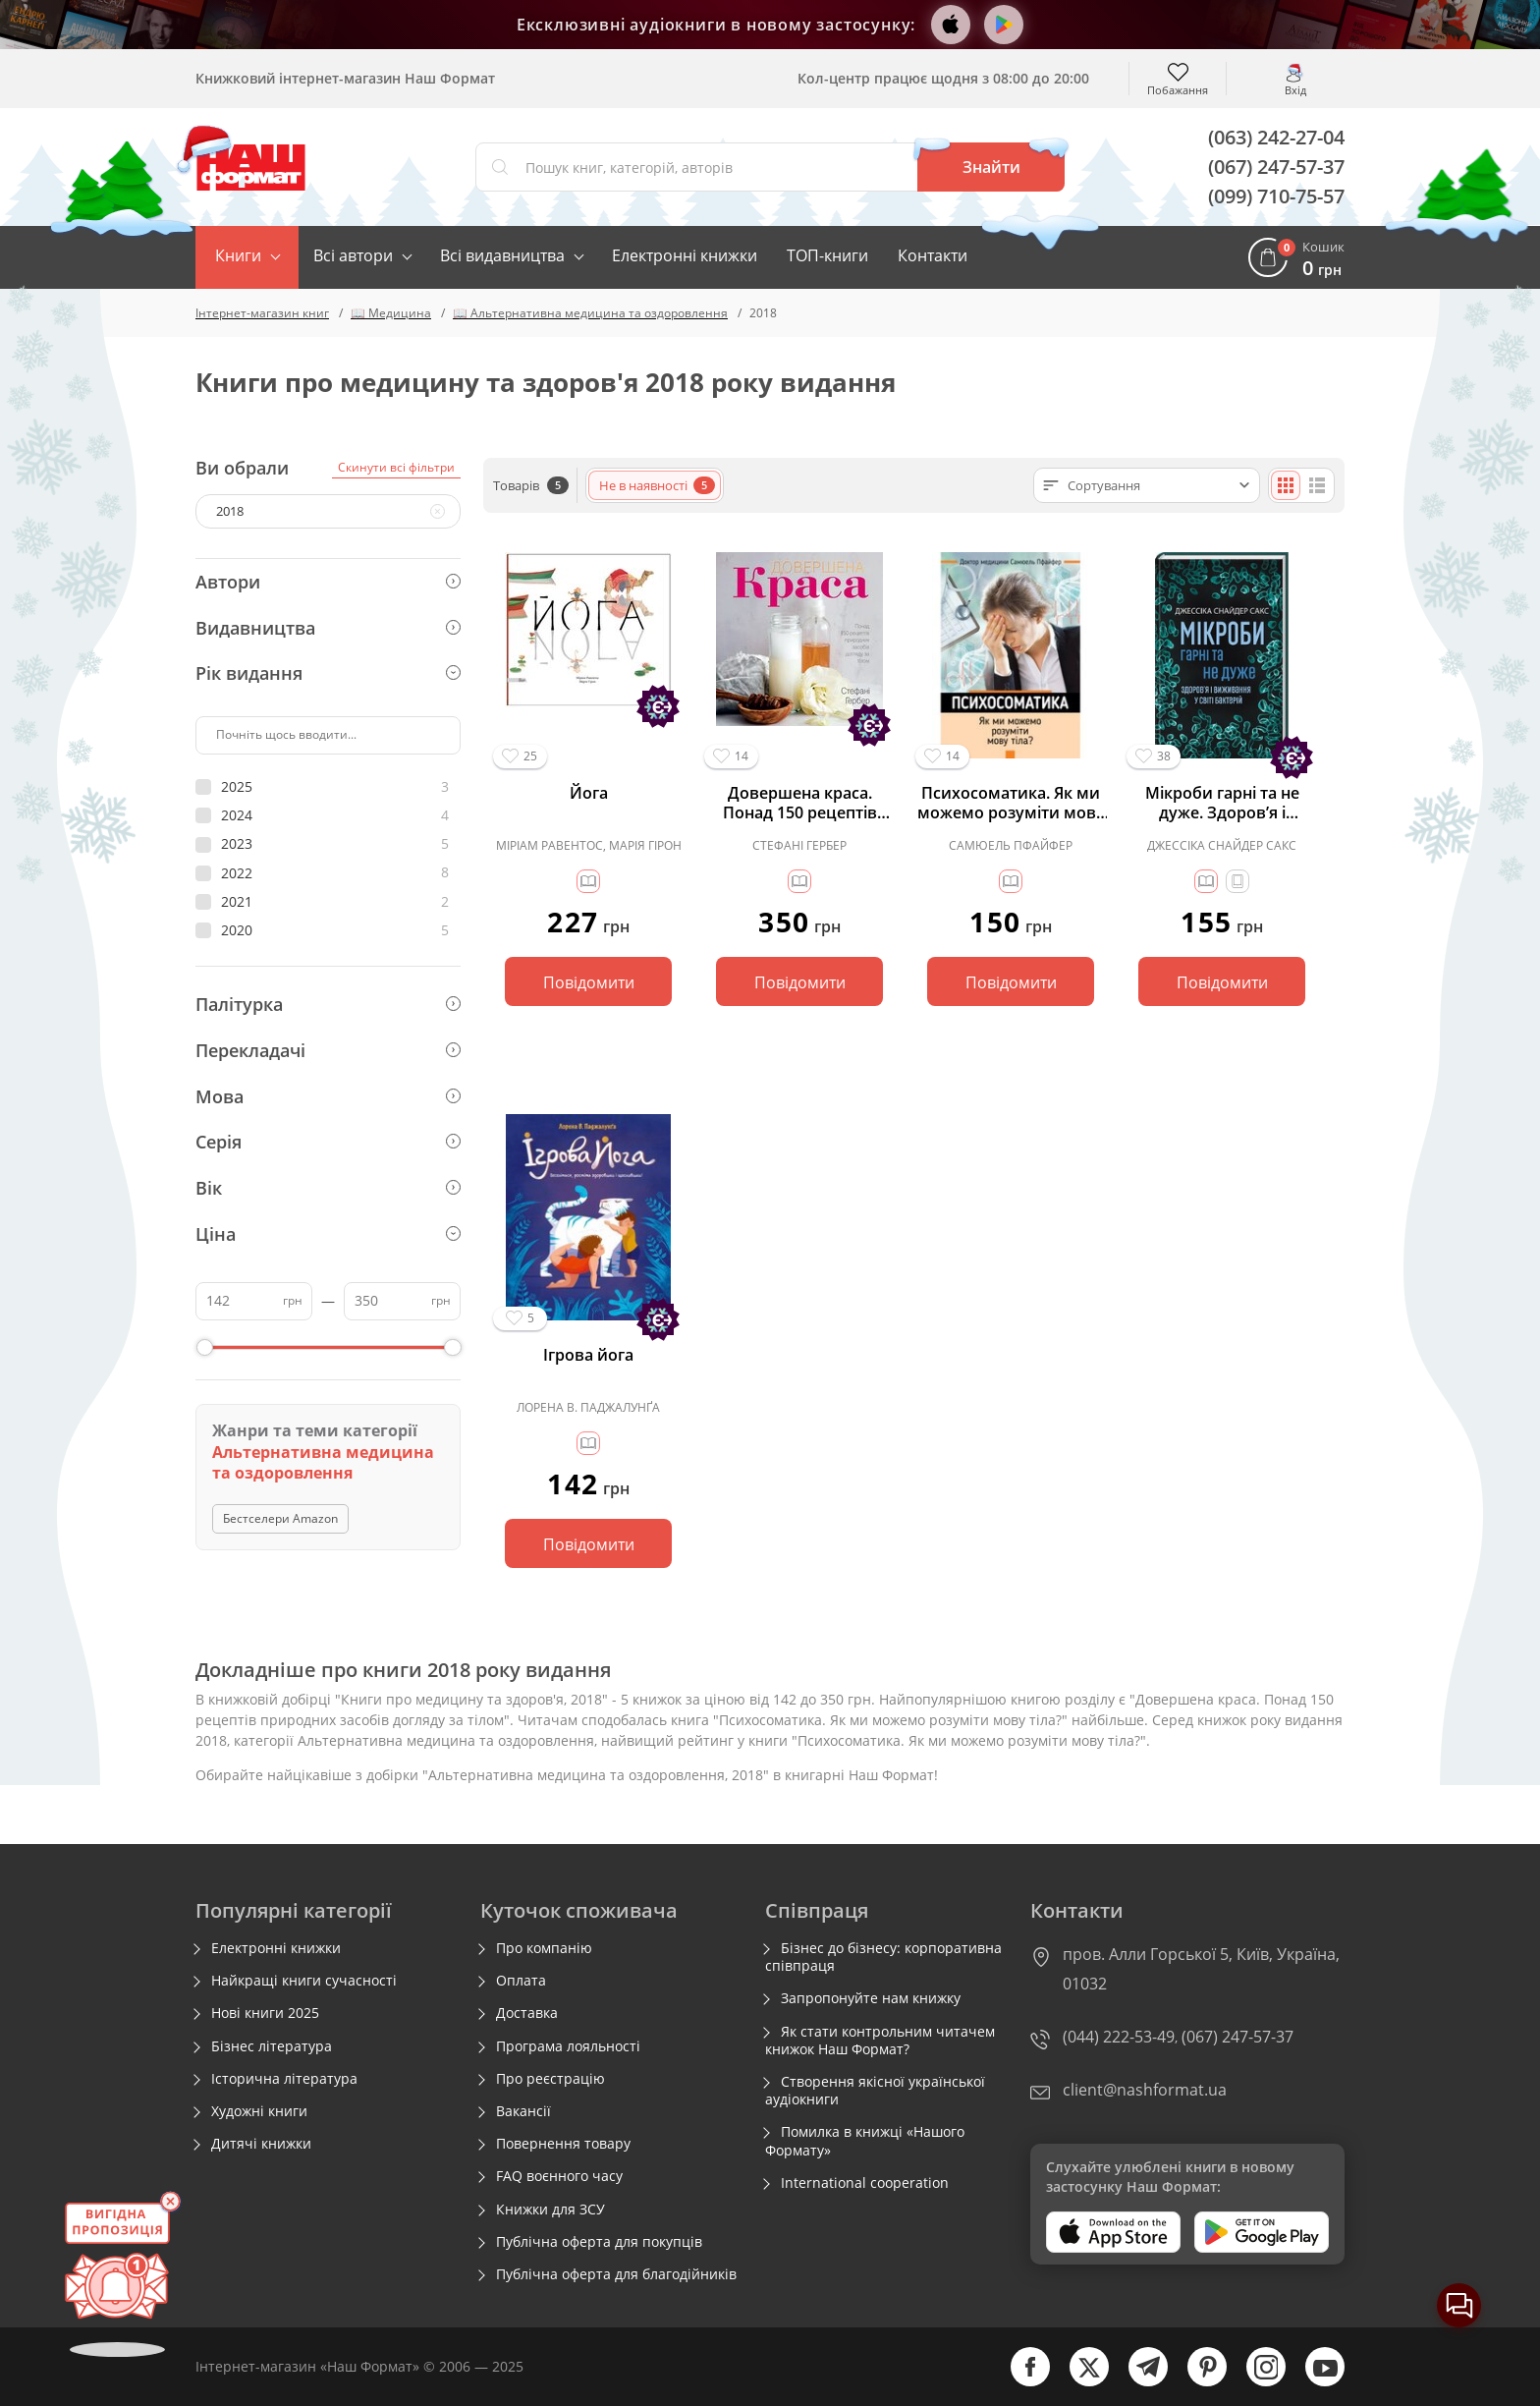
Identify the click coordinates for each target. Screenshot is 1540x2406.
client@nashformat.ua (1145, 2089)
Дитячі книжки (261, 2144)
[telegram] (1138, 2382)
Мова (328, 1096)
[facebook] (1020, 2382)
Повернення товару (563, 2144)
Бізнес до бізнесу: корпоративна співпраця (883, 1957)
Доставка (527, 2013)
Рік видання (328, 673)
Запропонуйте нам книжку (871, 1998)
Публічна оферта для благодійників (616, 2274)
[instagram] (1256, 2382)
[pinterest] (1197, 2382)
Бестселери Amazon (280, 1518)
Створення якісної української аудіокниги (875, 2090)
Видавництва (328, 628)
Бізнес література (271, 2046)
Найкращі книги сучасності (304, 1980)
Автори (328, 581)
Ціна (328, 1234)
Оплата (521, 1980)
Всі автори (353, 255)
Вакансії (523, 2111)
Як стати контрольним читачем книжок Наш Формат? (880, 2040)
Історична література (284, 2079)
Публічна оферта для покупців (599, 2242)
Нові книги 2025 (265, 2013)
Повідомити (588, 982)
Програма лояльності (568, 2046)
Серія (328, 1141)
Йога (589, 793)
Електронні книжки (684, 255)
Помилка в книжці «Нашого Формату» (864, 2140)
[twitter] (1079, 2382)
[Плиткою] (1285, 485)
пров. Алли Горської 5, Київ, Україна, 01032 (1201, 1968)
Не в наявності (657, 485)
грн (292, 1300)
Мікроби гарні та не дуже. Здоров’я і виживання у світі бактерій (1222, 802)
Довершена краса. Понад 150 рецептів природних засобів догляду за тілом (800, 802)
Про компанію (544, 1948)
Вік (328, 1188)
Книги (238, 255)
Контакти (932, 255)
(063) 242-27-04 (1276, 137)
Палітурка (328, 1004)
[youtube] (1315, 2382)
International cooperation (865, 2183)
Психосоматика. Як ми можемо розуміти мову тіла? (1011, 802)
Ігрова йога (588, 1355)
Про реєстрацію (550, 2079)
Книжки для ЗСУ (550, 2209)
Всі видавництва (502, 255)
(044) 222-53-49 (1119, 2036)
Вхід (1295, 89)
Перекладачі (328, 1050)
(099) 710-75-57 (1276, 196)
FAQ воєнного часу (559, 2176)
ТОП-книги (827, 255)
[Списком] (1317, 485)
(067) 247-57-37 (1276, 166)
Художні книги (259, 2111)
